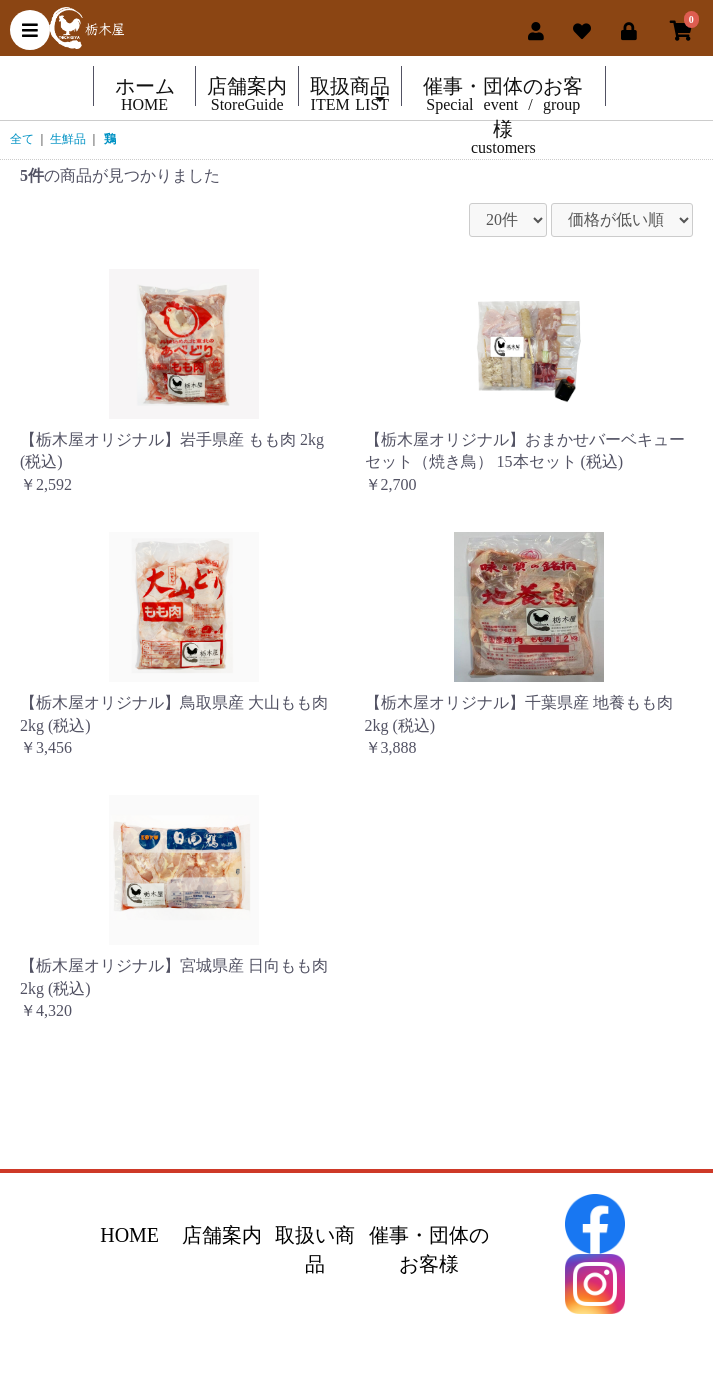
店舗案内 (222, 1235)
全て (22, 139)
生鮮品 (68, 139)
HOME (129, 1235)
